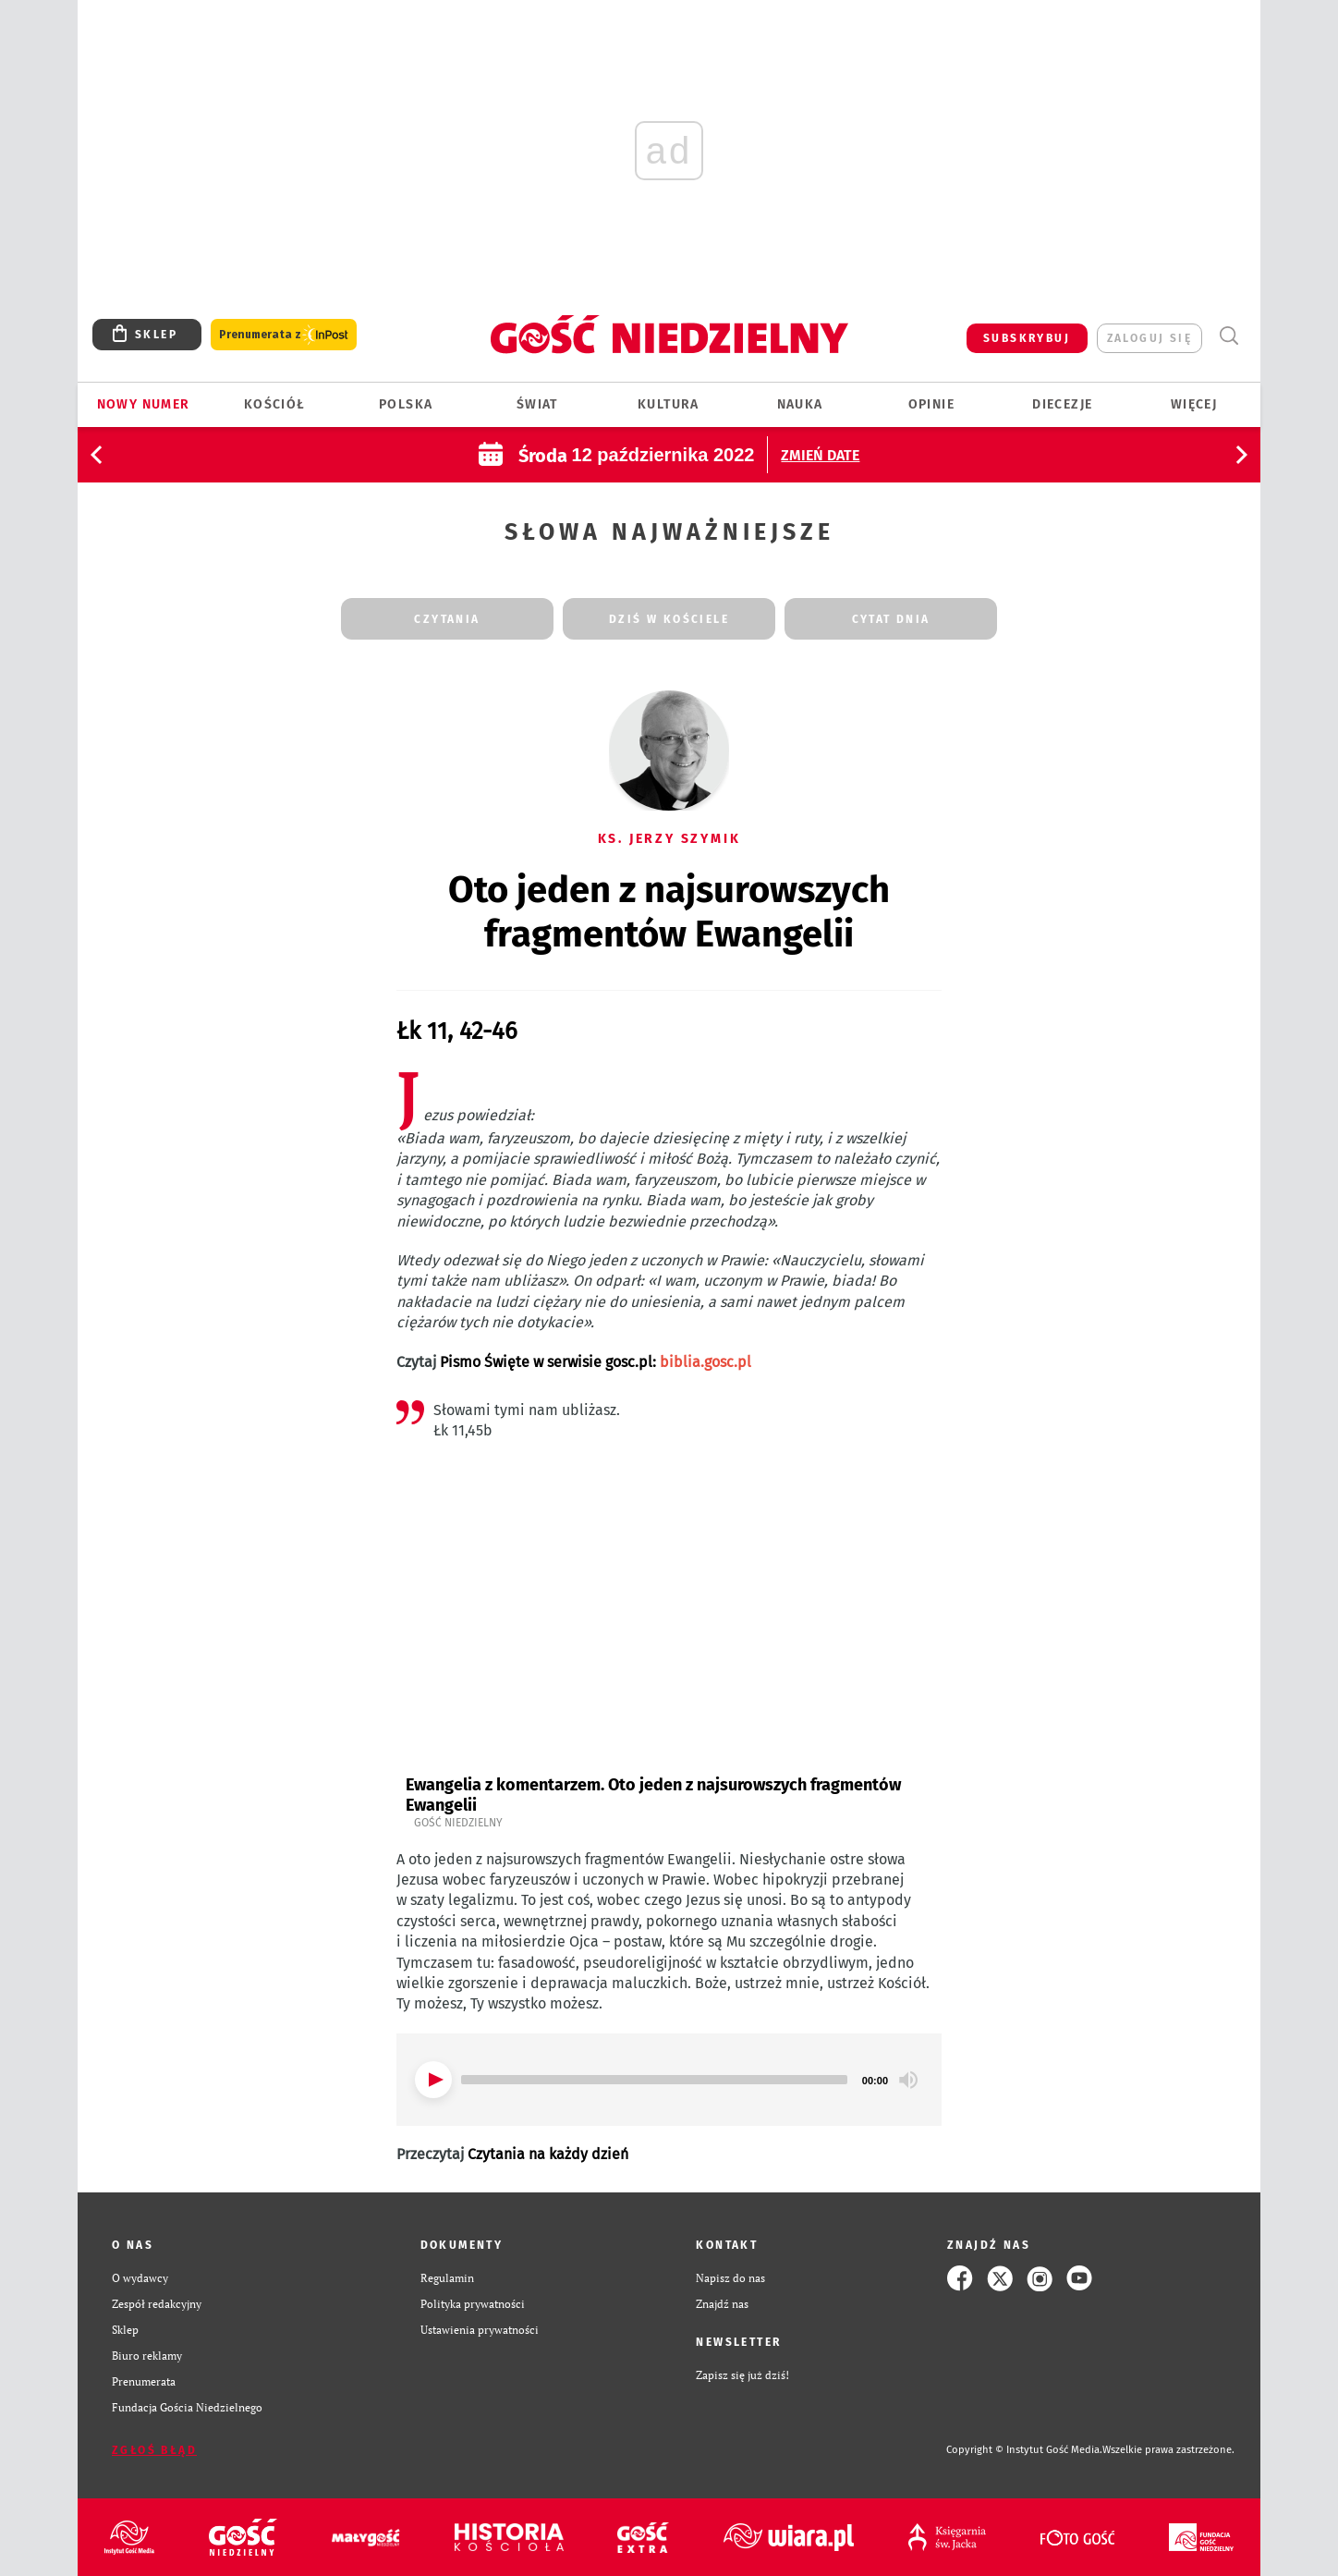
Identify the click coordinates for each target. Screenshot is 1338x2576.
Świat (537, 404)
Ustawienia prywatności (479, 2330)
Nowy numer (143, 404)
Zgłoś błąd (154, 2450)
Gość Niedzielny (458, 1822)
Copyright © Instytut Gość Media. (1024, 2450)
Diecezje (1062, 404)
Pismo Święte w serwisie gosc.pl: (595, 1362)
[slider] (654, 2079)
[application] (669, 2079)
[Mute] (908, 2079)
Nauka (800, 404)
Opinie (931, 404)
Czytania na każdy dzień (548, 2154)
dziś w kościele (669, 619)
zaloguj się (1149, 338)
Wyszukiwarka (1228, 336)
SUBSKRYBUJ (1026, 338)
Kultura (668, 404)
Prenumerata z (283, 335)
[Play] (433, 2079)
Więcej (1194, 404)
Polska (405, 404)
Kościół (275, 404)
